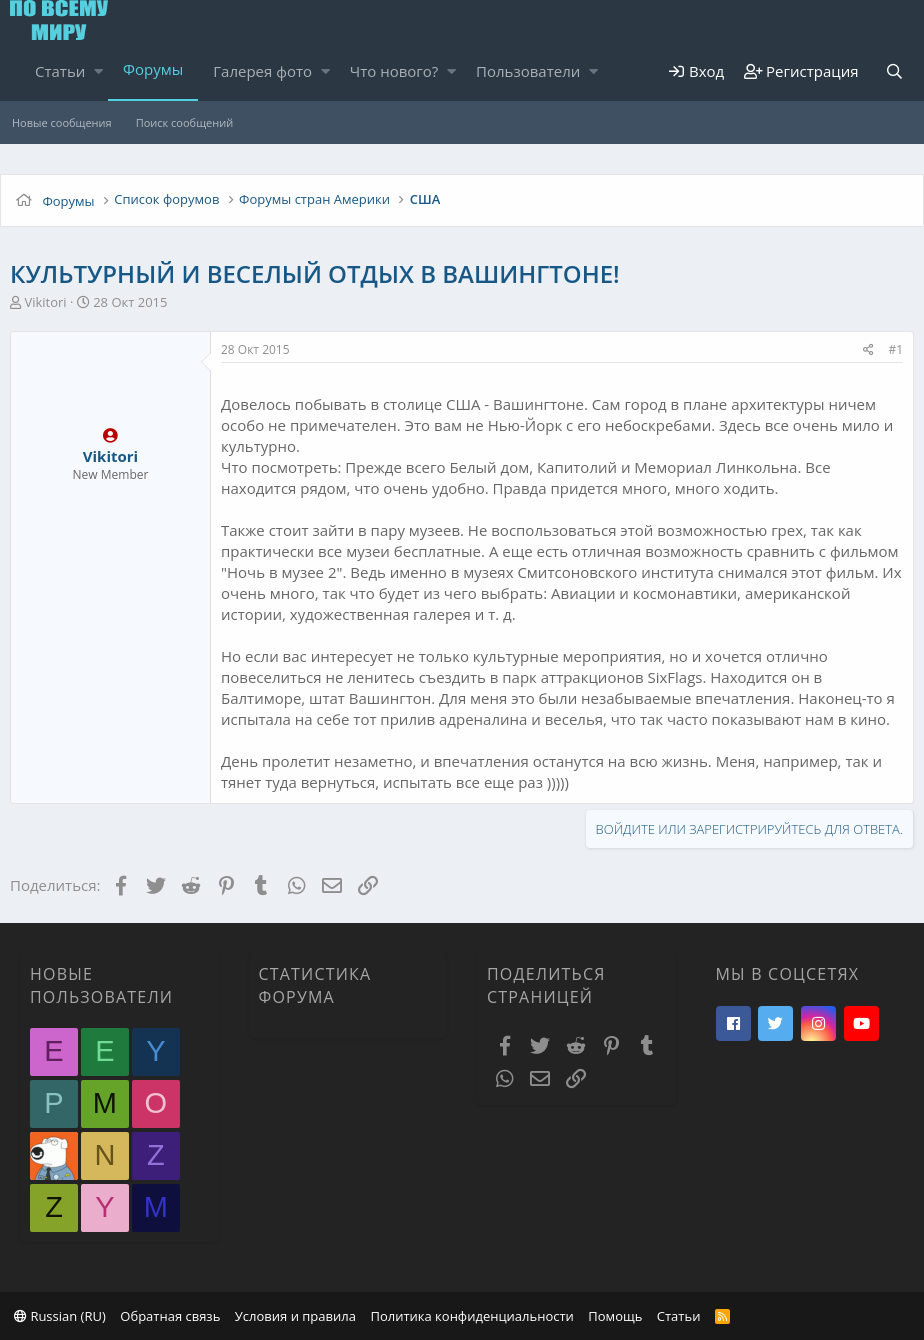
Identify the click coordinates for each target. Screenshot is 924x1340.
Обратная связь (170, 1316)
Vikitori (45, 302)
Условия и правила (295, 1316)
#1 (895, 349)
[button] (98, 71)
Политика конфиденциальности (471, 1316)
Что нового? (394, 71)
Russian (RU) (60, 1316)
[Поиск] (895, 71)
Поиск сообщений (184, 122)
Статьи (60, 71)
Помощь (615, 1316)
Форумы (153, 69)
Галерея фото (262, 71)
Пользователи (528, 71)
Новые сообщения (62, 122)
